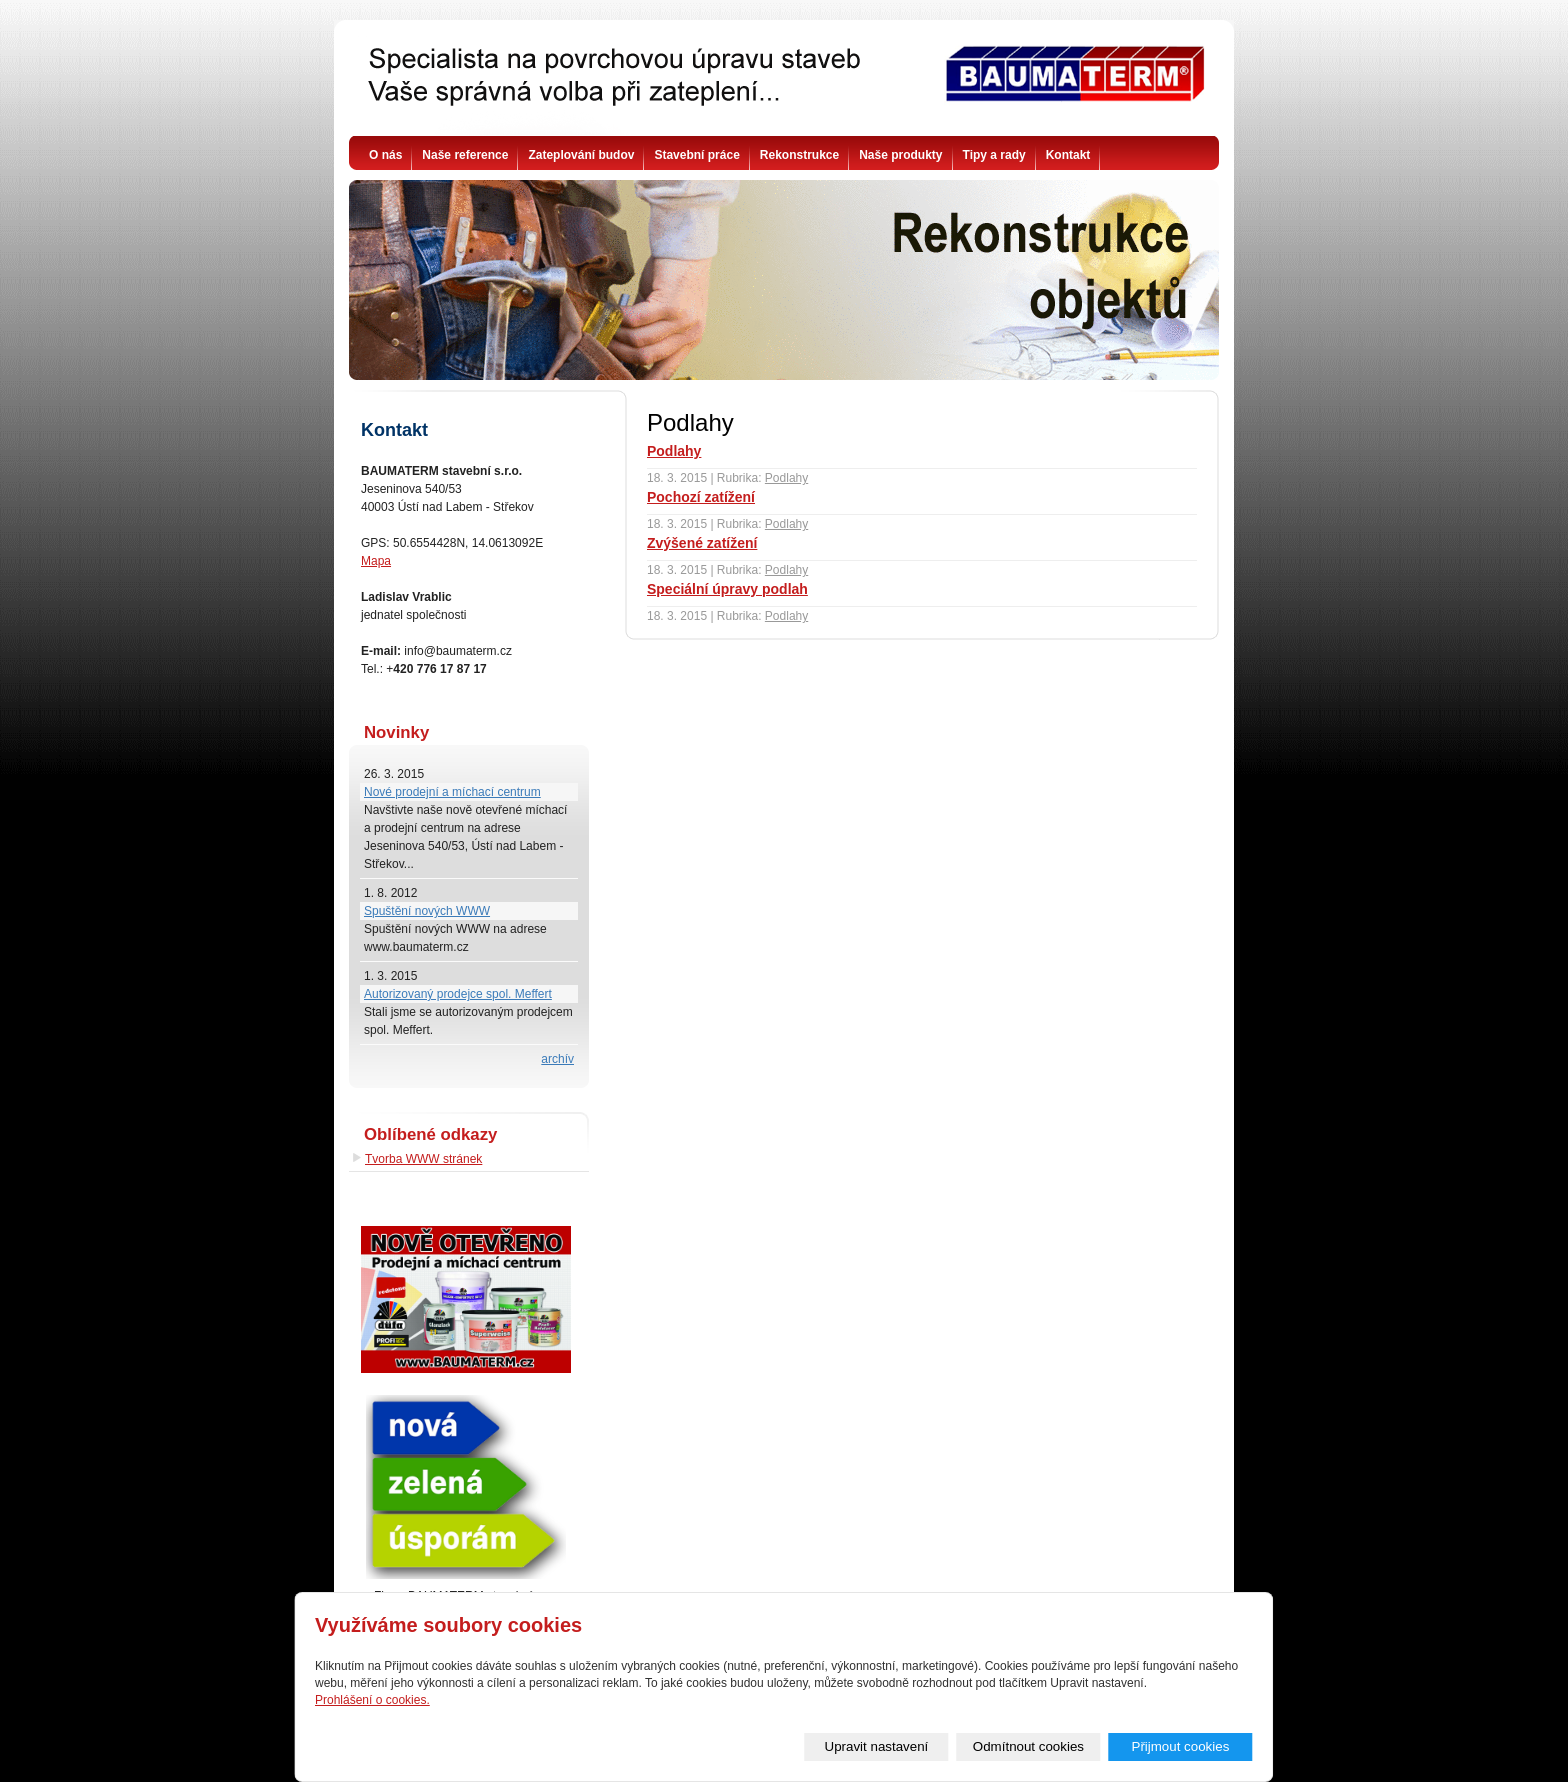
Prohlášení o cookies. (372, 1700)
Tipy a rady (994, 155)
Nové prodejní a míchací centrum (452, 792)
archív (557, 1059)
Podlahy (674, 451)
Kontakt (1068, 155)
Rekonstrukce (799, 155)
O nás (385, 155)
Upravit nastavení (877, 1746)
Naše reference (465, 155)
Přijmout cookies (1181, 1746)
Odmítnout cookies (1028, 1746)
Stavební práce (696, 155)
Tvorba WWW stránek (423, 1159)
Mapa (376, 561)
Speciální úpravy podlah (727, 589)
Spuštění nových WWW (427, 911)
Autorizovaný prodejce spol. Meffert (458, 994)
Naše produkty (900, 155)
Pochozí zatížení (701, 497)
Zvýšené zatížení (702, 543)
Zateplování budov (581, 155)
